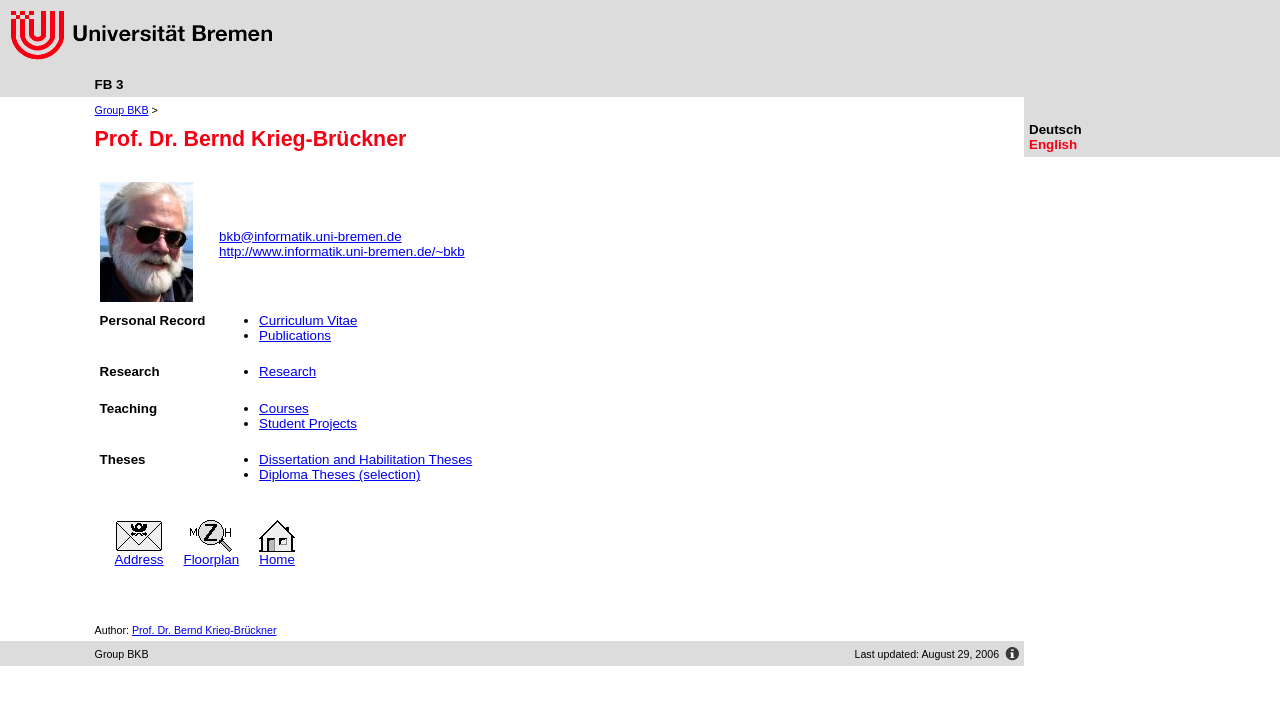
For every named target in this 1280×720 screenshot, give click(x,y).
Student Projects (308, 423)
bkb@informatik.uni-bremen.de (310, 236)
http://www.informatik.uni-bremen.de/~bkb (342, 251)
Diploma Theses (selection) (339, 474)
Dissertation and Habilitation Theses (365, 459)
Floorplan (212, 553)
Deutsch (1055, 129)
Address (139, 553)
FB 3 (109, 84)
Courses (284, 408)
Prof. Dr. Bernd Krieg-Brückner (204, 630)
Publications (295, 335)
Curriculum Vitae (308, 320)
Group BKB (122, 110)
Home (277, 553)
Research (287, 371)
